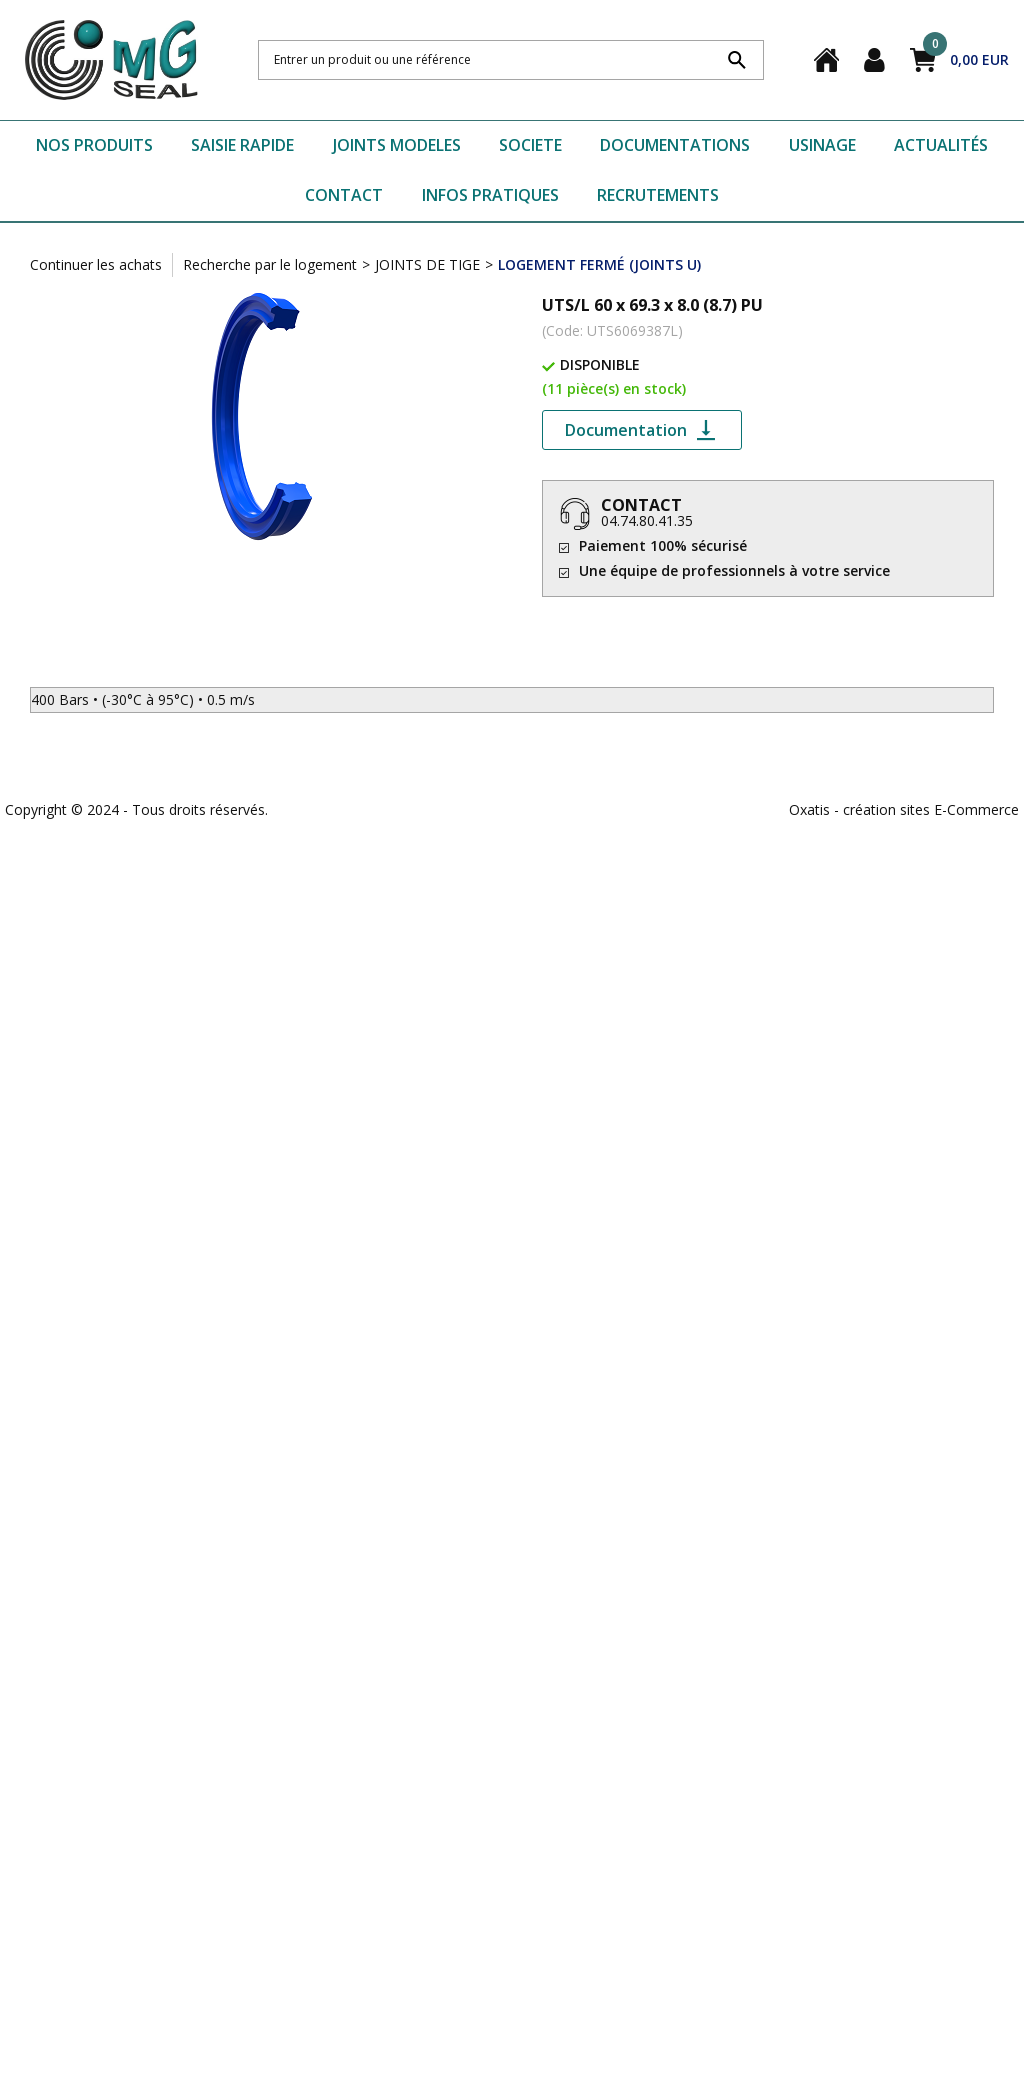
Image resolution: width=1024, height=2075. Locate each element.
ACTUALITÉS (941, 145)
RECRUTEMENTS (658, 195)
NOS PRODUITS (94, 145)
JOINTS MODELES (397, 145)
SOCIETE (530, 145)
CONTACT (344, 195)
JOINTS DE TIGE (427, 264)
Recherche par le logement (270, 264)
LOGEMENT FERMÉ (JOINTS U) (599, 264)
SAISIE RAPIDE (242, 145)
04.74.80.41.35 (647, 520)
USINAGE (822, 145)
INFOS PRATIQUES (490, 195)
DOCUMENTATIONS (675, 145)
